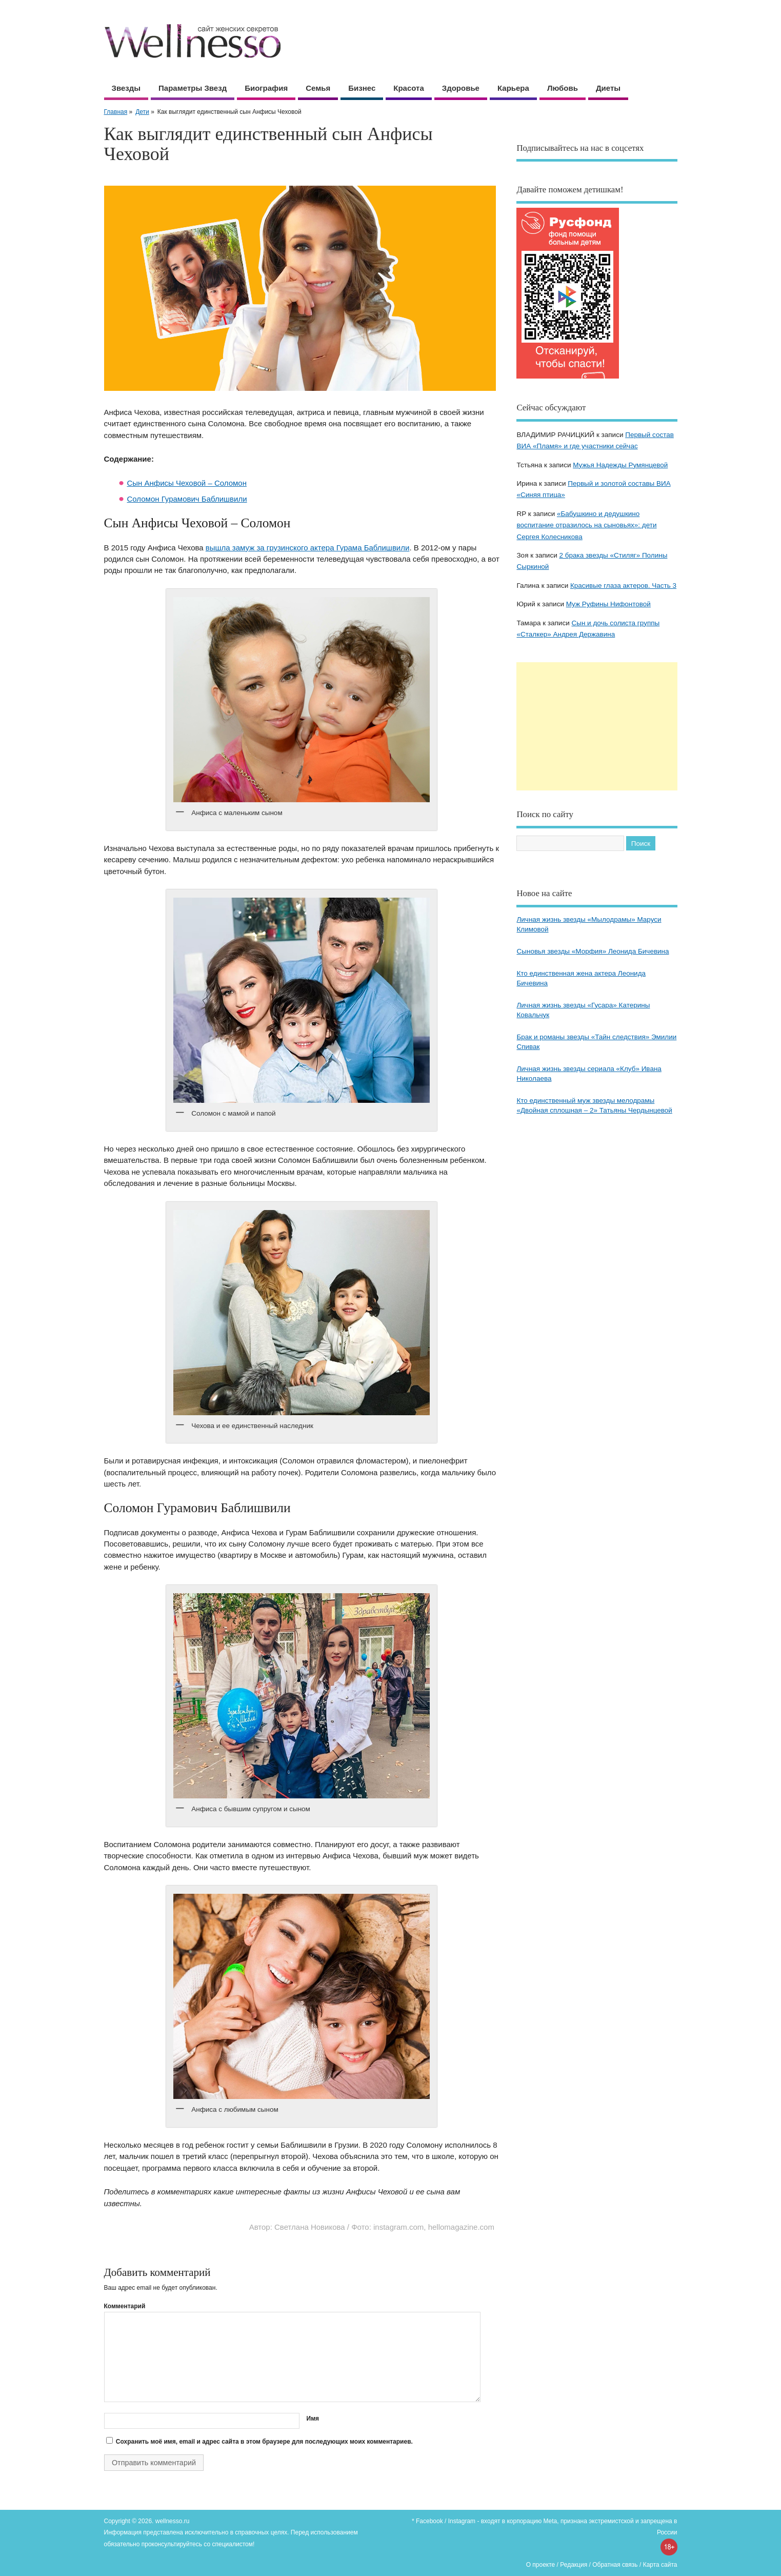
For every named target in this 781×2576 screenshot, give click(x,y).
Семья (318, 88)
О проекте (540, 2564)
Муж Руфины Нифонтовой (608, 604)
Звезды (126, 88)
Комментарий (125, 2306)
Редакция (573, 2564)
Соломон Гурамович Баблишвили (187, 498)
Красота (408, 88)
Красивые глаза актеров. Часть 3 (623, 585)
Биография (266, 88)
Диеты (608, 88)
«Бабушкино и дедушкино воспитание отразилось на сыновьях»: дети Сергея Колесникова (586, 525)
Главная (116, 111)
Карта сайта (660, 2564)
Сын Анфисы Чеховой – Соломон (187, 483)
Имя (313, 2418)
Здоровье (460, 88)
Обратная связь (614, 2564)
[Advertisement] (596, 726)
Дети (142, 111)
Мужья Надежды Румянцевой (620, 465)
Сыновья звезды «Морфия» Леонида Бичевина (592, 951)
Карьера (513, 88)
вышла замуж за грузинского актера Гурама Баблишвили (308, 547)
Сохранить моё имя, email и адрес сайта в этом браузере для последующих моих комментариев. (264, 2441)
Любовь (562, 88)
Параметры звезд (192, 88)
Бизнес (361, 88)
